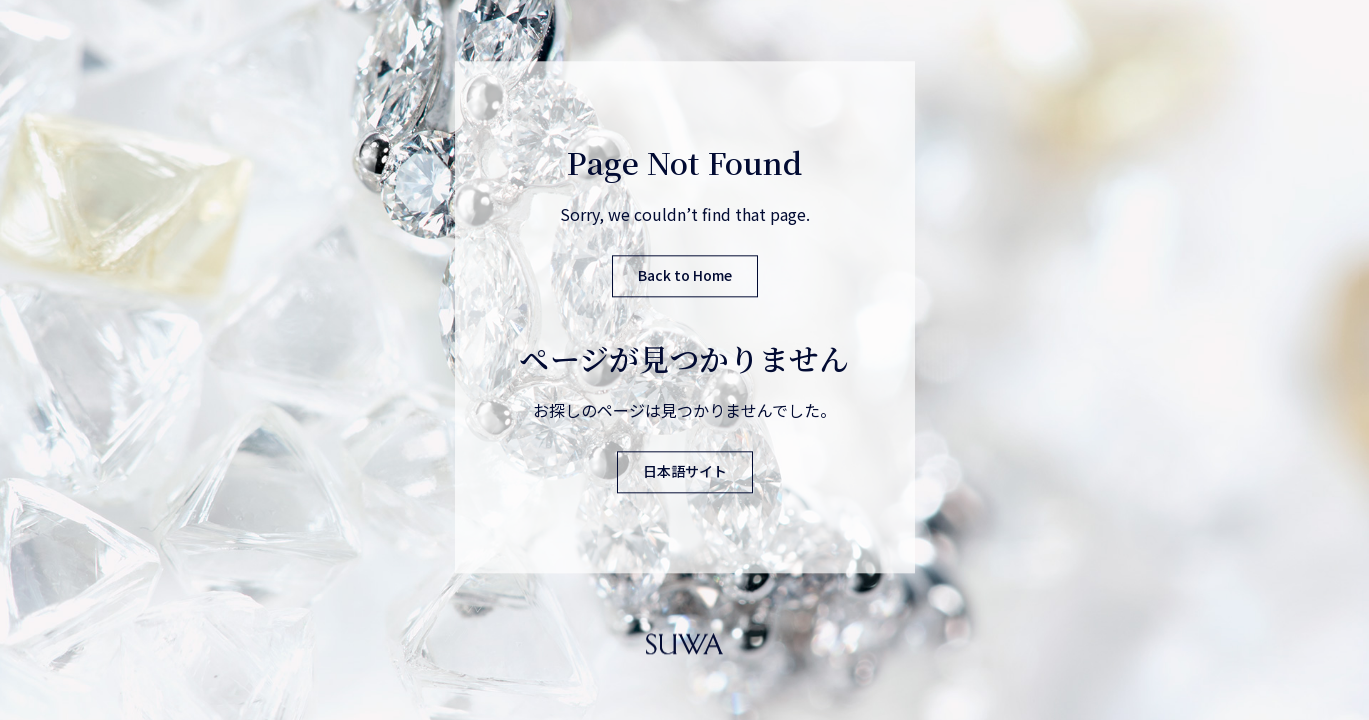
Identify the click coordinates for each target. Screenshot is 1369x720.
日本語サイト (685, 472)
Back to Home (685, 276)
